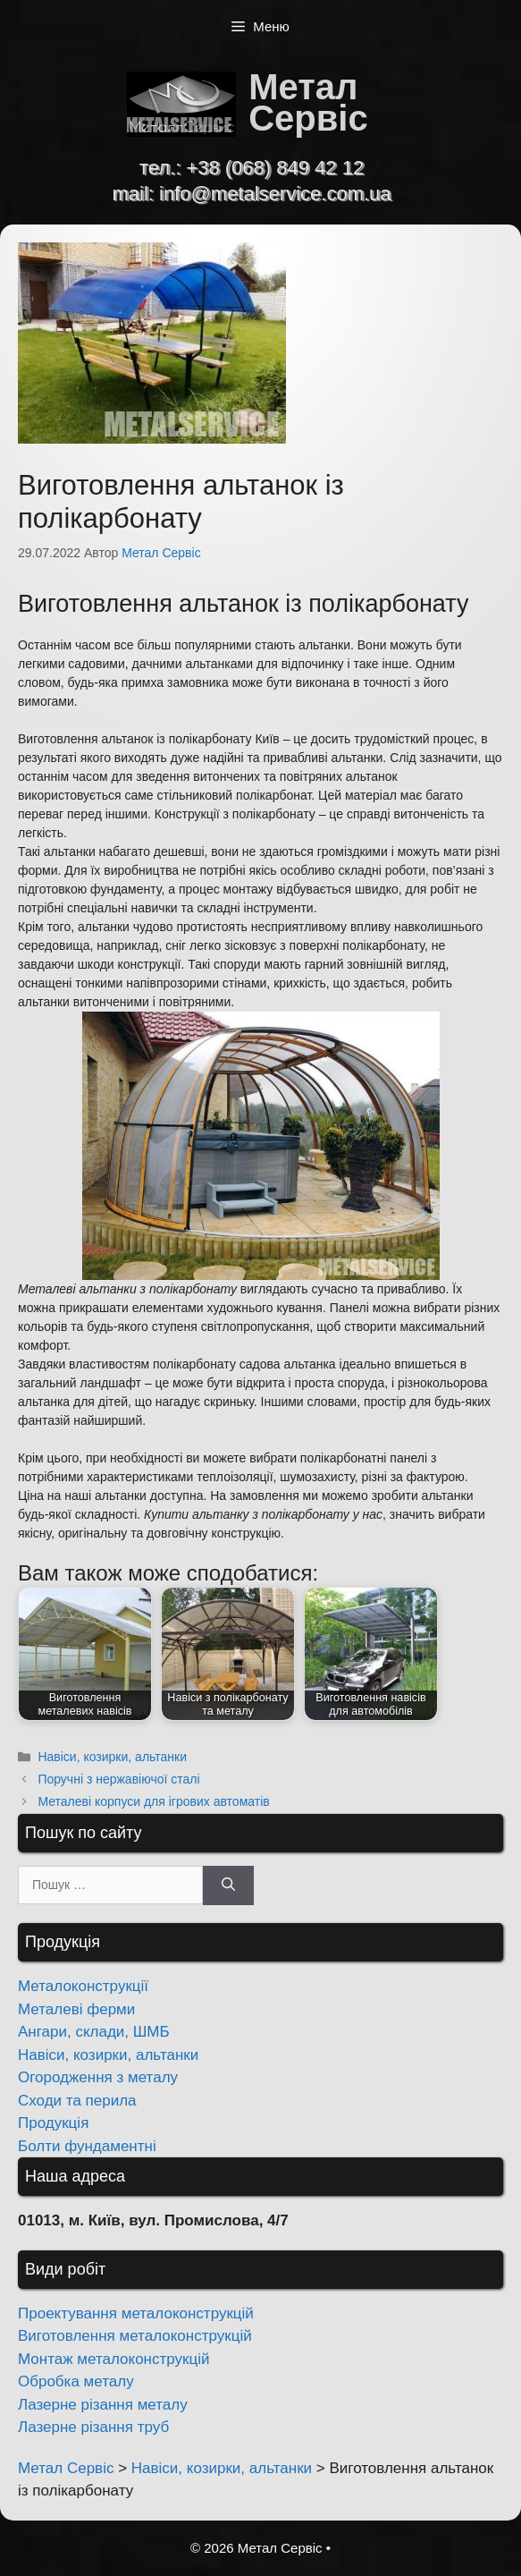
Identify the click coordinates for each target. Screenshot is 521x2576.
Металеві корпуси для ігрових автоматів (153, 1801)
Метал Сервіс (308, 102)
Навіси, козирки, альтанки (112, 1757)
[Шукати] (228, 1886)
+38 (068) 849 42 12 (275, 168)
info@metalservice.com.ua (275, 193)
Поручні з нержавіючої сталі (118, 1779)
